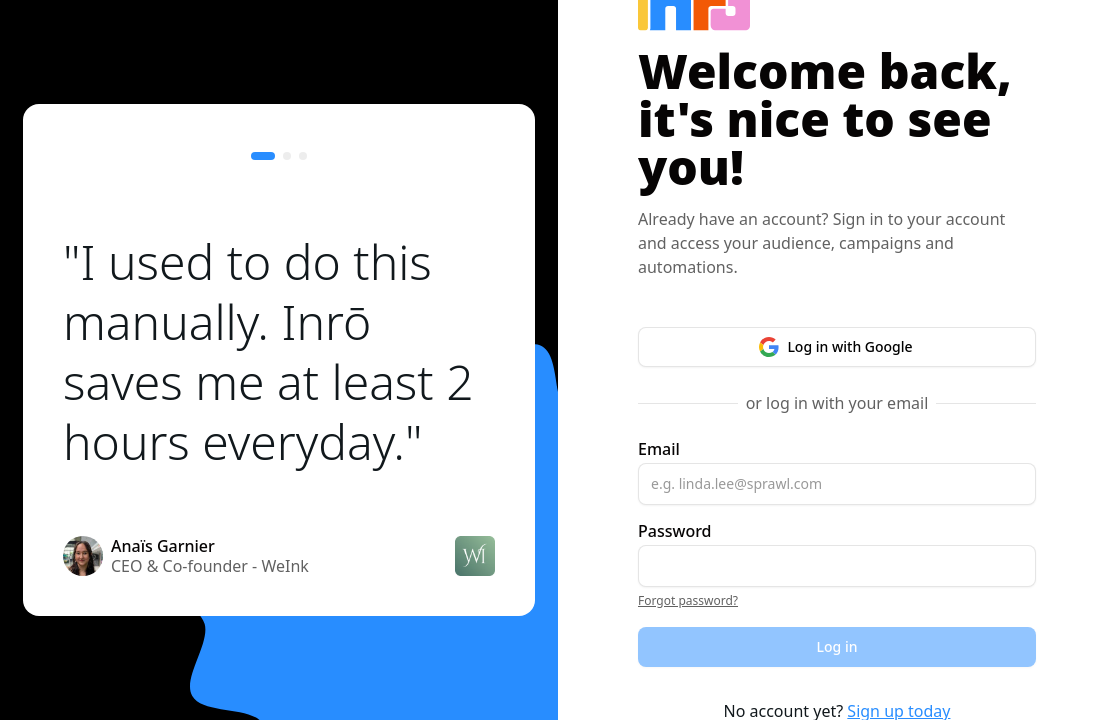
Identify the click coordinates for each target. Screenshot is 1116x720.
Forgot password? (688, 600)
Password (675, 531)
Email (659, 449)
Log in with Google (835, 347)
